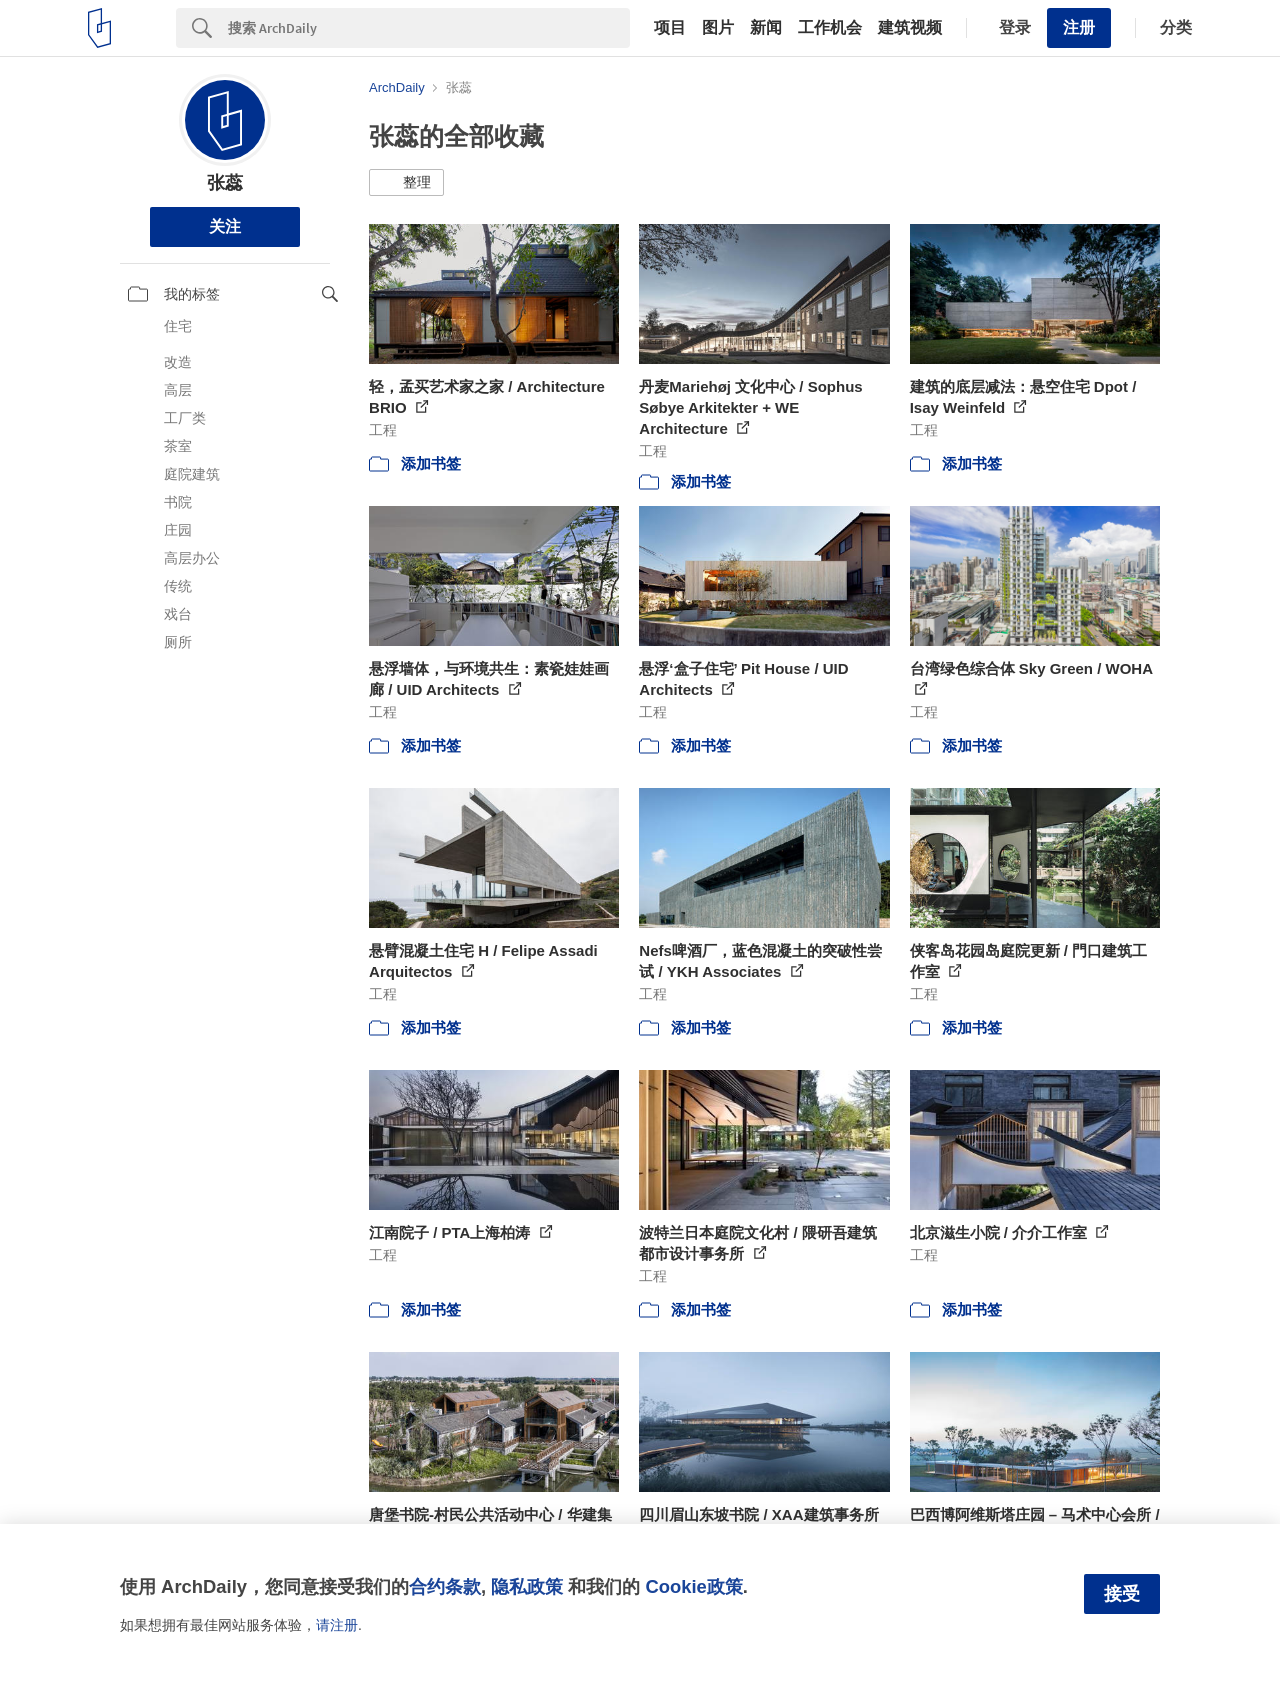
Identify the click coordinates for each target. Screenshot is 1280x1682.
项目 (670, 28)
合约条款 (445, 1586)
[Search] (429, 28)
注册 (1079, 27)
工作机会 (830, 28)
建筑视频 (910, 28)
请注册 (337, 1625)
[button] (406, 183)
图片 (718, 28)
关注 (225, 226)
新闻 (766, 28)
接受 (1122, 1594)
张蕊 (225, 183)
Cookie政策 (693, 1586)
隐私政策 (527, 1586)
